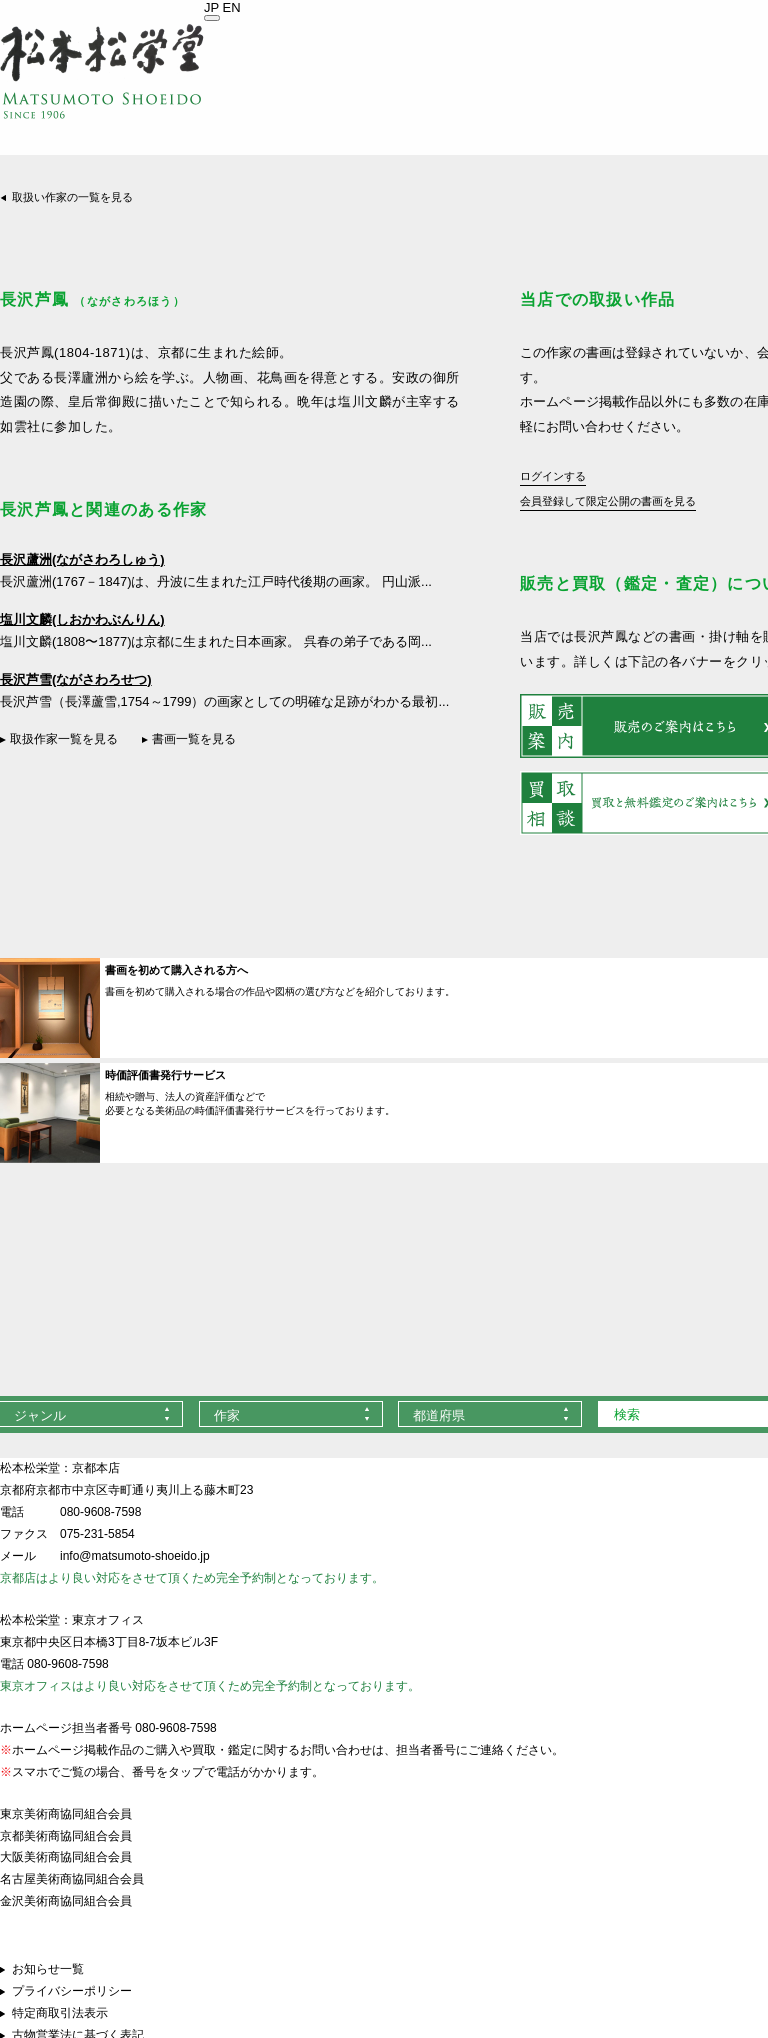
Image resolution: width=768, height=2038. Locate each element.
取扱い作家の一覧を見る (72, 197)
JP (211, 7)
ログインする (553, 476)
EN (232, 7)
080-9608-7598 (100, 1512)
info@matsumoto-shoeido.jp (135, 1556)
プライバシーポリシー (72, 1991)
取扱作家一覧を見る (64, 739)
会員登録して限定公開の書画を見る (608, 501)
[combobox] (291, 1414)
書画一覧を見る (194, 739)
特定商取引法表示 (60, 2013)
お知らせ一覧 (48, 1969)
